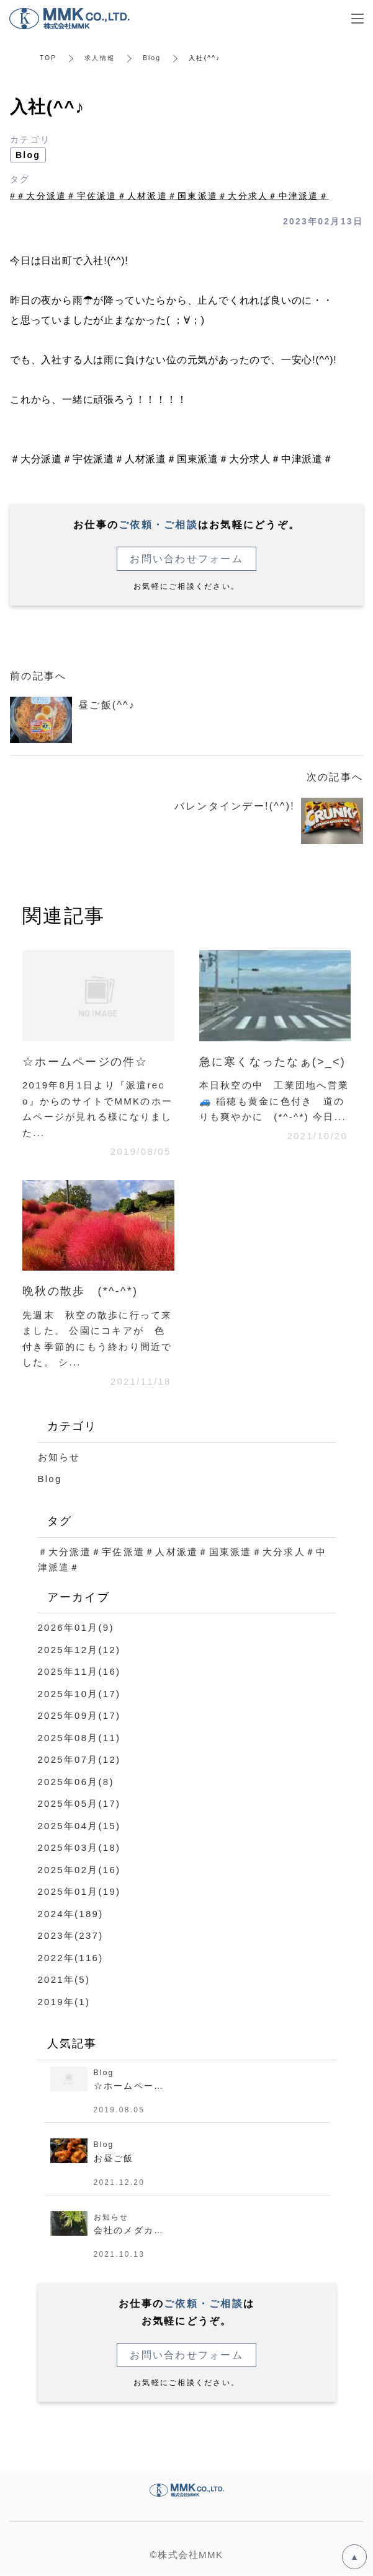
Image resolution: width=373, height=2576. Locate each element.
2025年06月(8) (76, 1781)
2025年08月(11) (79, 1737)
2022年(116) (71, 1957)
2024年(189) (71, 1913)
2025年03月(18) (79, 1847)
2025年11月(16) (79, 1671)
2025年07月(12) (79, 1759)
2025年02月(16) (79, 1869)
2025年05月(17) (79, 1803)
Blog (152, 58)
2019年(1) (64, 2001)
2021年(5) (64, 1979)
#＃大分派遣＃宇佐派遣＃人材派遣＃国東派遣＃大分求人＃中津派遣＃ (169, 196)
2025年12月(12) (79, 1649)
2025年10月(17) (79, 1693)
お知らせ (59, 1457)
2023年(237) (71, 1935)
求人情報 (99, 58)
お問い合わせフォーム (186, 559)
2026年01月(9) (76, 1627)
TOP (48, 58)
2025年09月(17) (79, 1715)
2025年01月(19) (79, 1891)
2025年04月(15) (79, 1825)
